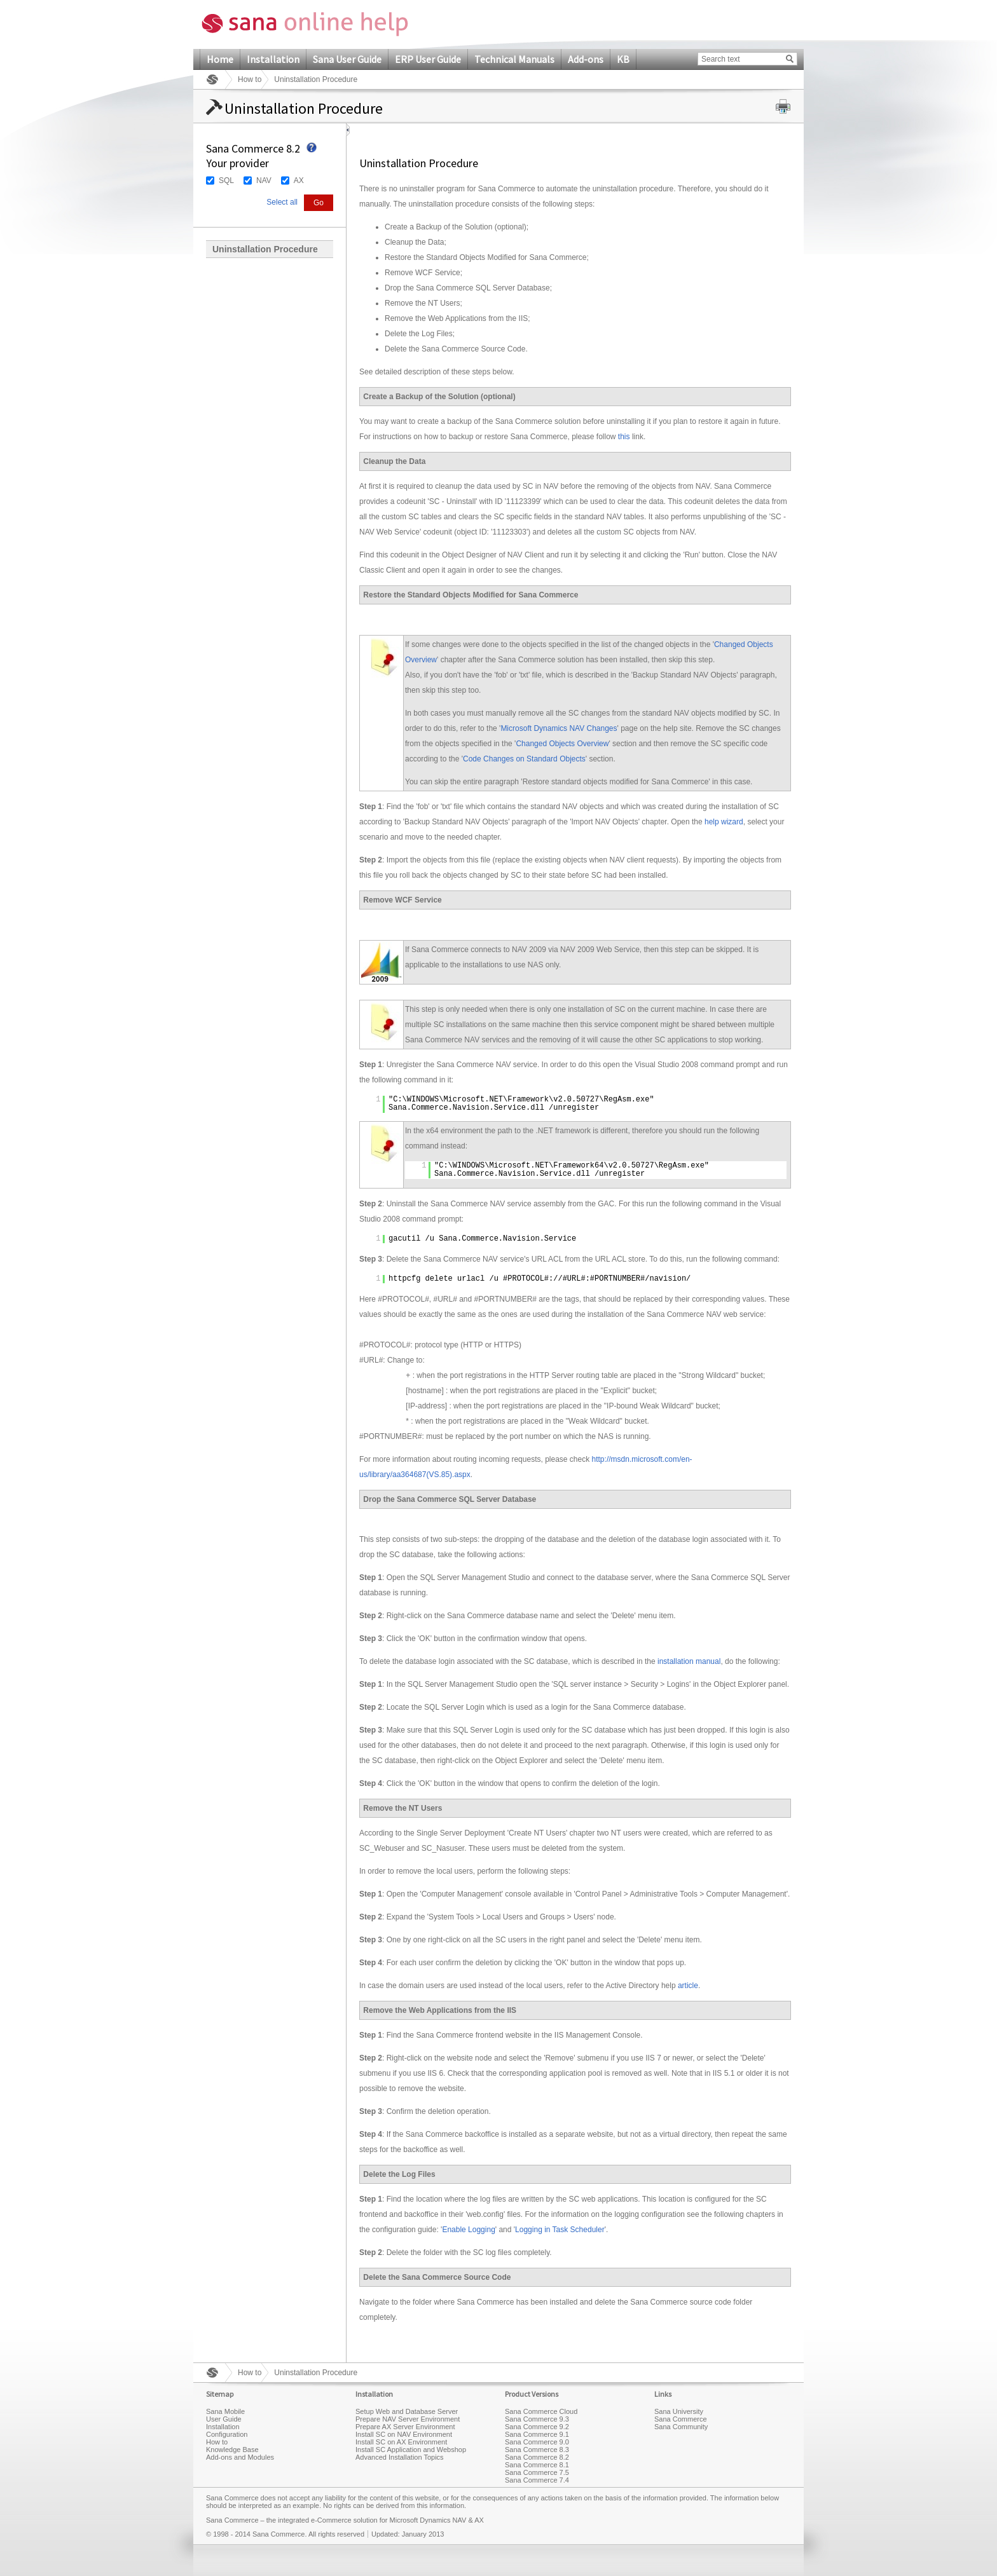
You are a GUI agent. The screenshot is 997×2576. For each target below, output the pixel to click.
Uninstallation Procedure (265, 249)
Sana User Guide (347, 59)
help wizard (724, 821)
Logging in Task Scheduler (560, 2229)
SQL (226, 180)
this (624, 436)
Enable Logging (468, 2229)
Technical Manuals (514, 59)
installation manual (688, 1661)
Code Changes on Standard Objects (524, 758)
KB (623, 59)
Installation (273, 59)
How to (249, 79)
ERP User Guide (428, 59)
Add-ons (585, 59)
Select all (282, 202)
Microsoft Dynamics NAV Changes (558, 728)
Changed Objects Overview (562, 743)
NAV (264, 180)
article (688, 1985)
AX (299, 180)
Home (220, 59)
